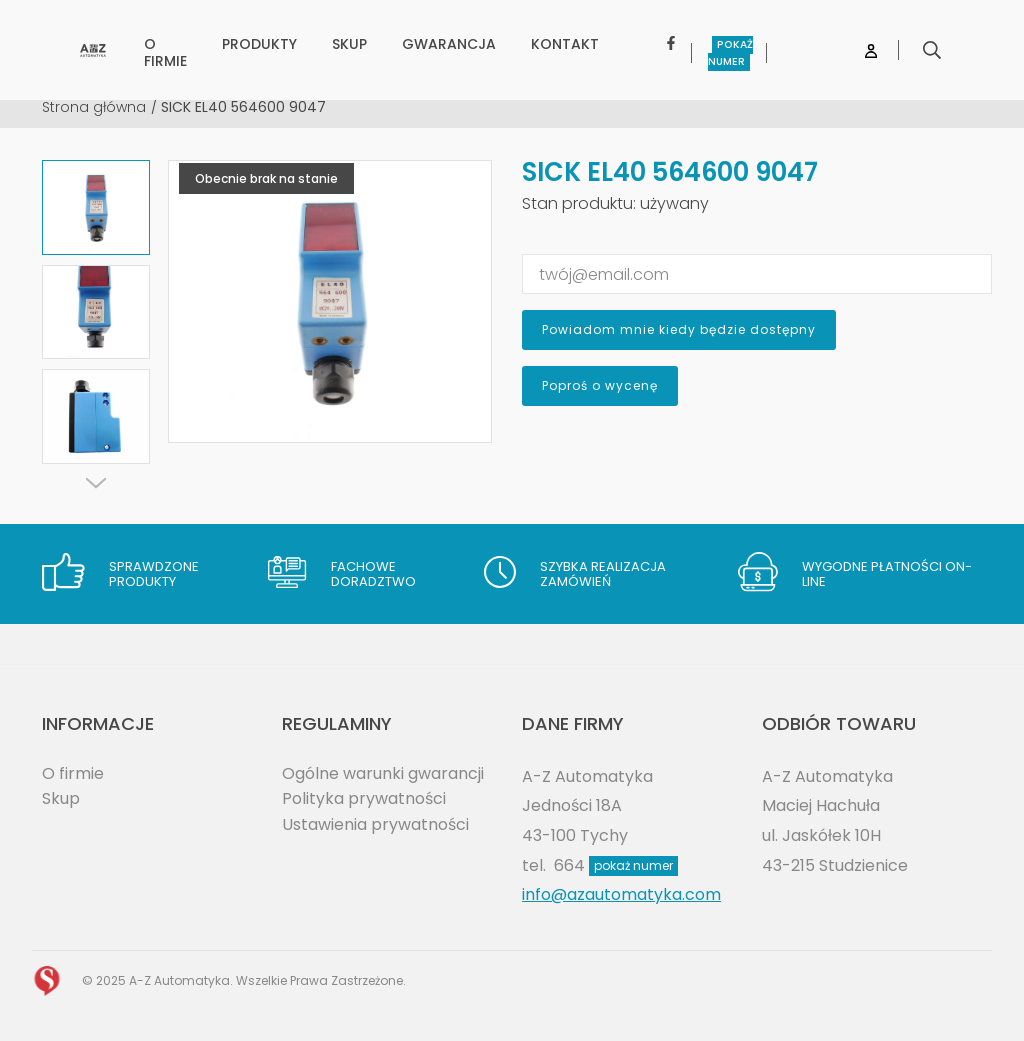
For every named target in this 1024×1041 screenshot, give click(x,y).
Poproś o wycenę (600, 385)
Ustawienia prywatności (375, 824)
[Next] (96, 483)
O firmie (73, 773)
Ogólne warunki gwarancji (383, 773)
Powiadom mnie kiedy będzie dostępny (679, 329)
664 (616, 865)
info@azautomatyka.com (621, 894)
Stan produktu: (579, 203)
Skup (61, 798)
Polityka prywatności (364, 798)
